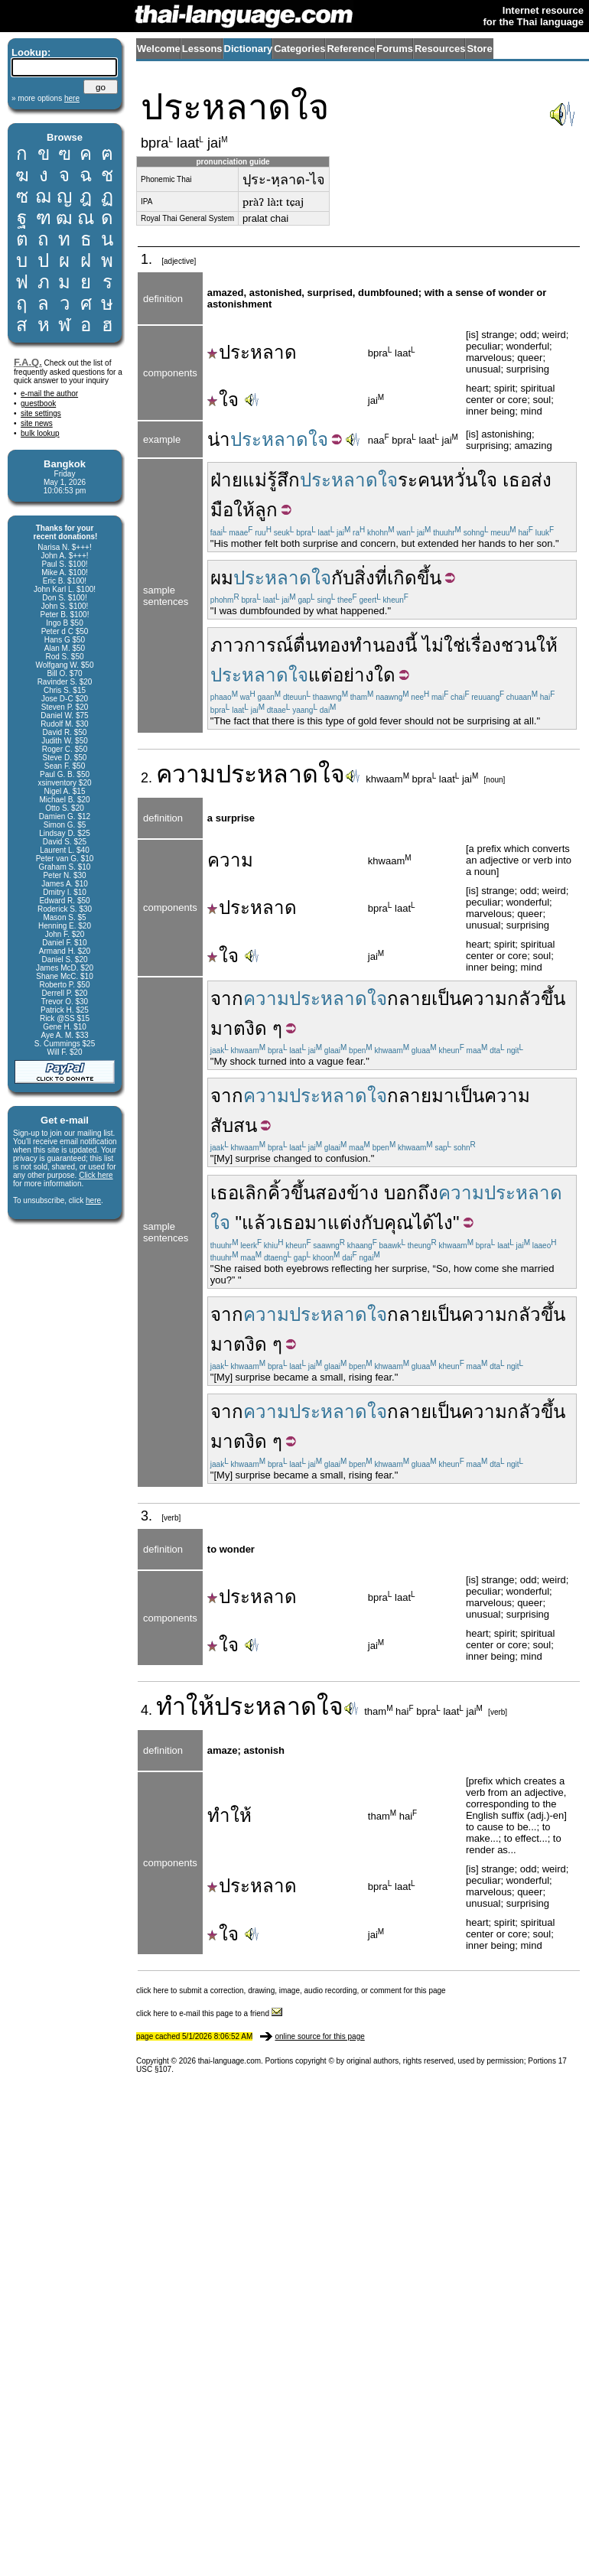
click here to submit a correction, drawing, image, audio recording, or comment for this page (291, 1990)
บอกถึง (411, 1192)
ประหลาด (252, 352)
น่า (218, 439)
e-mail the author (49, 393)
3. (148, 1516)
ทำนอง (377, 645)
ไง (443, 1222)
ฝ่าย (226, 480)
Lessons (202, 48)
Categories (299, 48)
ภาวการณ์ (251, 645)
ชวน (518, 645)
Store (479, 48)
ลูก (266, 509)
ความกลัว (501, 998)
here (93, 1200)
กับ (342, 578)
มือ (221, 509)
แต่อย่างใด (351, 675)
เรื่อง (483, 645)
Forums (394, 48)
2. (148, 777)
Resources (440, 48)
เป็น (469, 1095)
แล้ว (259, 1222)
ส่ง (541, 480)
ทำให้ (185, 1706)
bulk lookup (40, 433)
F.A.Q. (28, 362)
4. (148, 1710)
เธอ (517, 480)
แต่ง (344, 1222)
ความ (186, 774)
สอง (331, 1192)
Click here (95, 1175)
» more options (45, 98)
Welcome (159, 48)
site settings (41, 413)
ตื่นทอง (321, 645)
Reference (351, 48)
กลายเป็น (424, 998)
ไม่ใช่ (443, 645)
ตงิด (250, 1028)
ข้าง (363, 1192)
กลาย (409, 1095)
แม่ (254, 480)
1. (148, 259)
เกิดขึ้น (414, 578)
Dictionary (248, 48)
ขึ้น (303, 1192)
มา (442, 1095)
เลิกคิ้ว (265, 1192)
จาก (226, 998)
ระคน (420, 480)
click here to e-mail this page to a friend (209, 2013)
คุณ (398, 1222)
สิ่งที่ (370, 578)
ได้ (423, 1222)
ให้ (244, 509)
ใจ (223, 399)
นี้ (411, 645)
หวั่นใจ (469, 480)
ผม (221, 578)
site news (37, 423)
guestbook (38, 403)
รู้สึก (283, 480)
